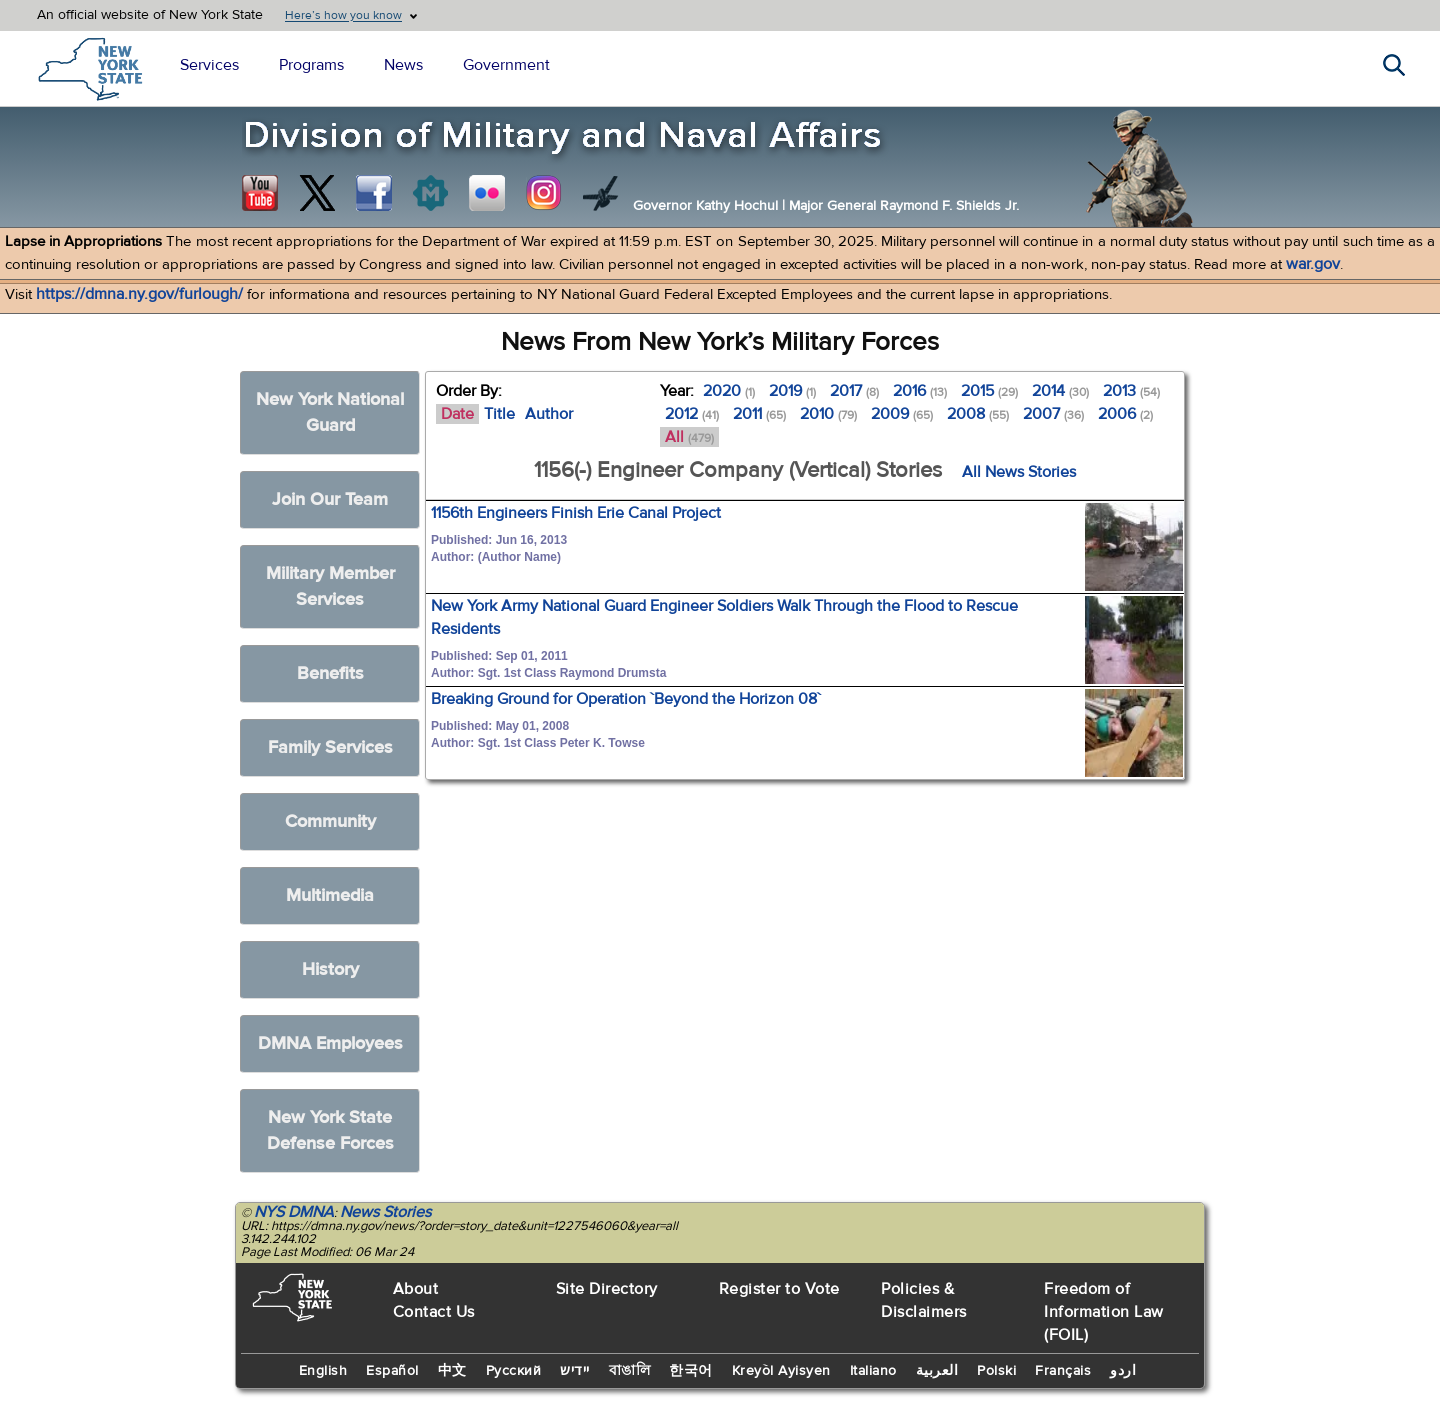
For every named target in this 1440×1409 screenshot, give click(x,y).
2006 (1125, 414)
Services (209, 65)
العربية (937, 1371)
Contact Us (434, 1312)
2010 (828, 414)
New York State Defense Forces (330, 1130)
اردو (1123, 1371)
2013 (1131, 391)
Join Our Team (330, 499)
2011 (759, 414)
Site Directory (607, 1289)
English (323, 1371)
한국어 (691, 1371)
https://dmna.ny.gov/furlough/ (139, 294)
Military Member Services (330, 586)
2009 (902, 414)
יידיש (575, 1371)
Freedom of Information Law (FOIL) (1104, 1312)
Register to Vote (779, 1289)
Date (457, 414)
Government (506, 65)
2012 (692, 414)
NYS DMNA (294, 1212)
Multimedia (330, 895)
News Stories (385, 1212)
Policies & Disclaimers (924, 1300)
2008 (978, 414)
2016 (920, 391)
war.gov (1313, 264)
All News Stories (1019, 472)
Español (392, 1371)
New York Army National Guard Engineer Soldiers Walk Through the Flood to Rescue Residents (724, 617)
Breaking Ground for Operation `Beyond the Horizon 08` (626, 699)
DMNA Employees (330, 1043)
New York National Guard (330, 412)
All (689, 437)
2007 (1053, 414)
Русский (514, 1371)
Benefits (330, 673)
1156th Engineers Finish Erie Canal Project (576, 513)
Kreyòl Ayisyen (781, 1371)
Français (1063, 1371)
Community (330, 821)
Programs (311, 65)
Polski (996, 1371)
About (416, 1289)
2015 (989, 391)
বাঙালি (630, 1371)
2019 (792, 391)
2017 (854, 391)
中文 (452, 1371)
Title (499, 414)
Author (549, 414)
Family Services (330, 747)
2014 (1060, 391)
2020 (729, 391)
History (330, 969)
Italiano (873, 1371)
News (403, 65)
